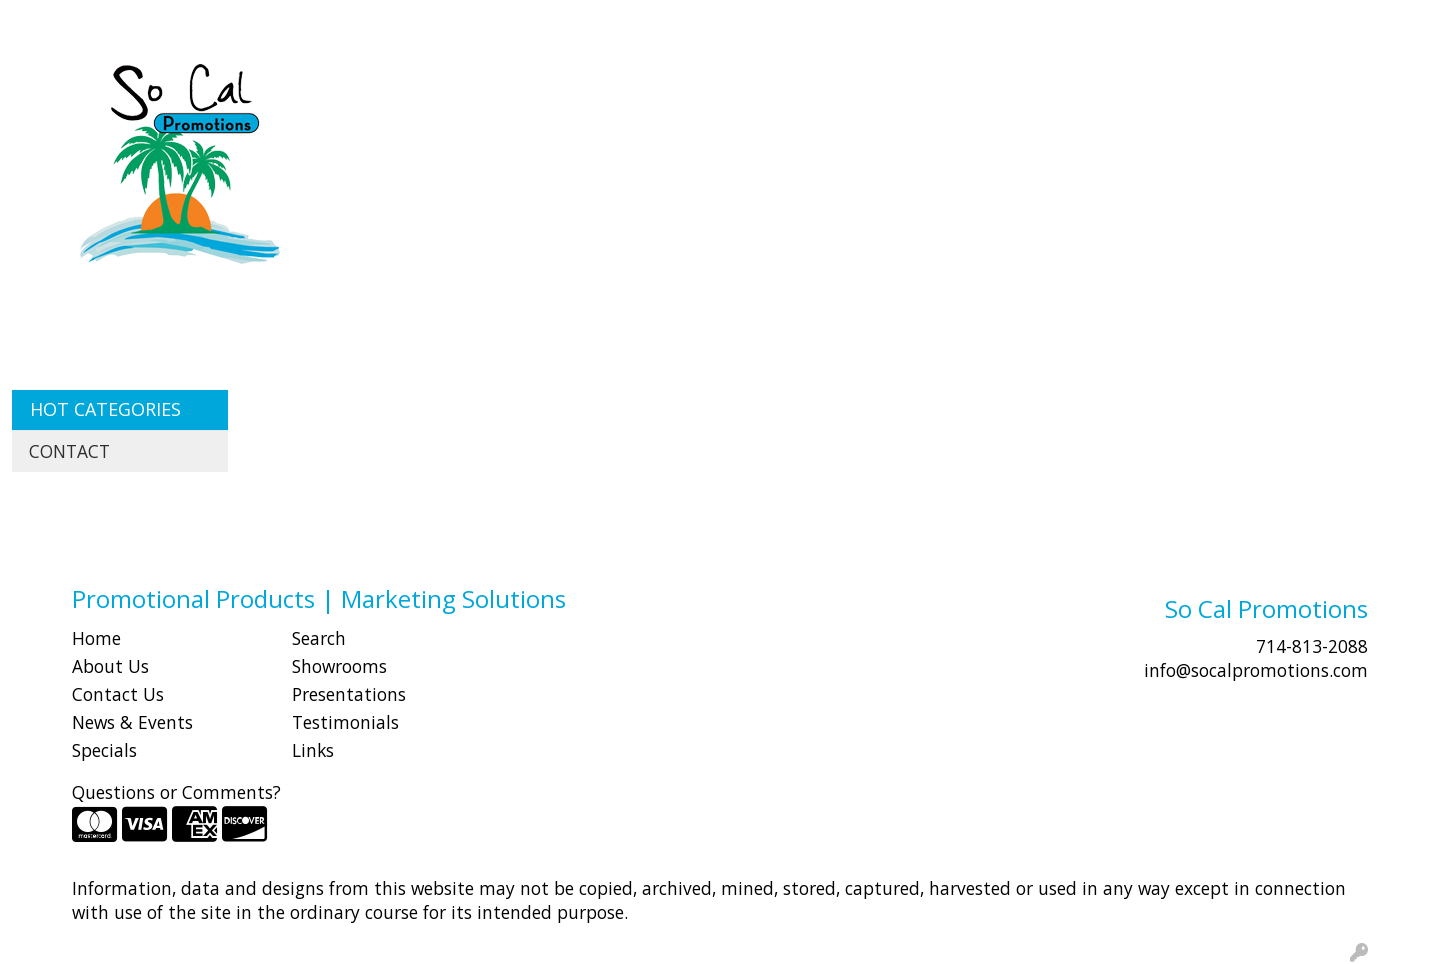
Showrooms (339, 666)
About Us (110, 666)
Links (313, 750)
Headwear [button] (908, 88)
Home (96, 638)
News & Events (132, 722)
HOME (43, 22)
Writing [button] (1253, 88)
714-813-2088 (1312, 646)
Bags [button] (634, 88)
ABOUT (109, 22)
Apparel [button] (457, 88)
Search (1064, 22)
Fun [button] (818, 88)
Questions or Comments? (176, 792)
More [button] (1338, 88)
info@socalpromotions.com (1256, 670)
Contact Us (118, 694)
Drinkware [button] (728, 88)
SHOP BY (184, 22)
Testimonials (345, 722)
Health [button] (1010, 88)
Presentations (349, 694)
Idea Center (366, 22)
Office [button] (1094, 88)
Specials (104, 750)
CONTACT (270, 22)
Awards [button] (552, 88)
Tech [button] (1169, 88)
